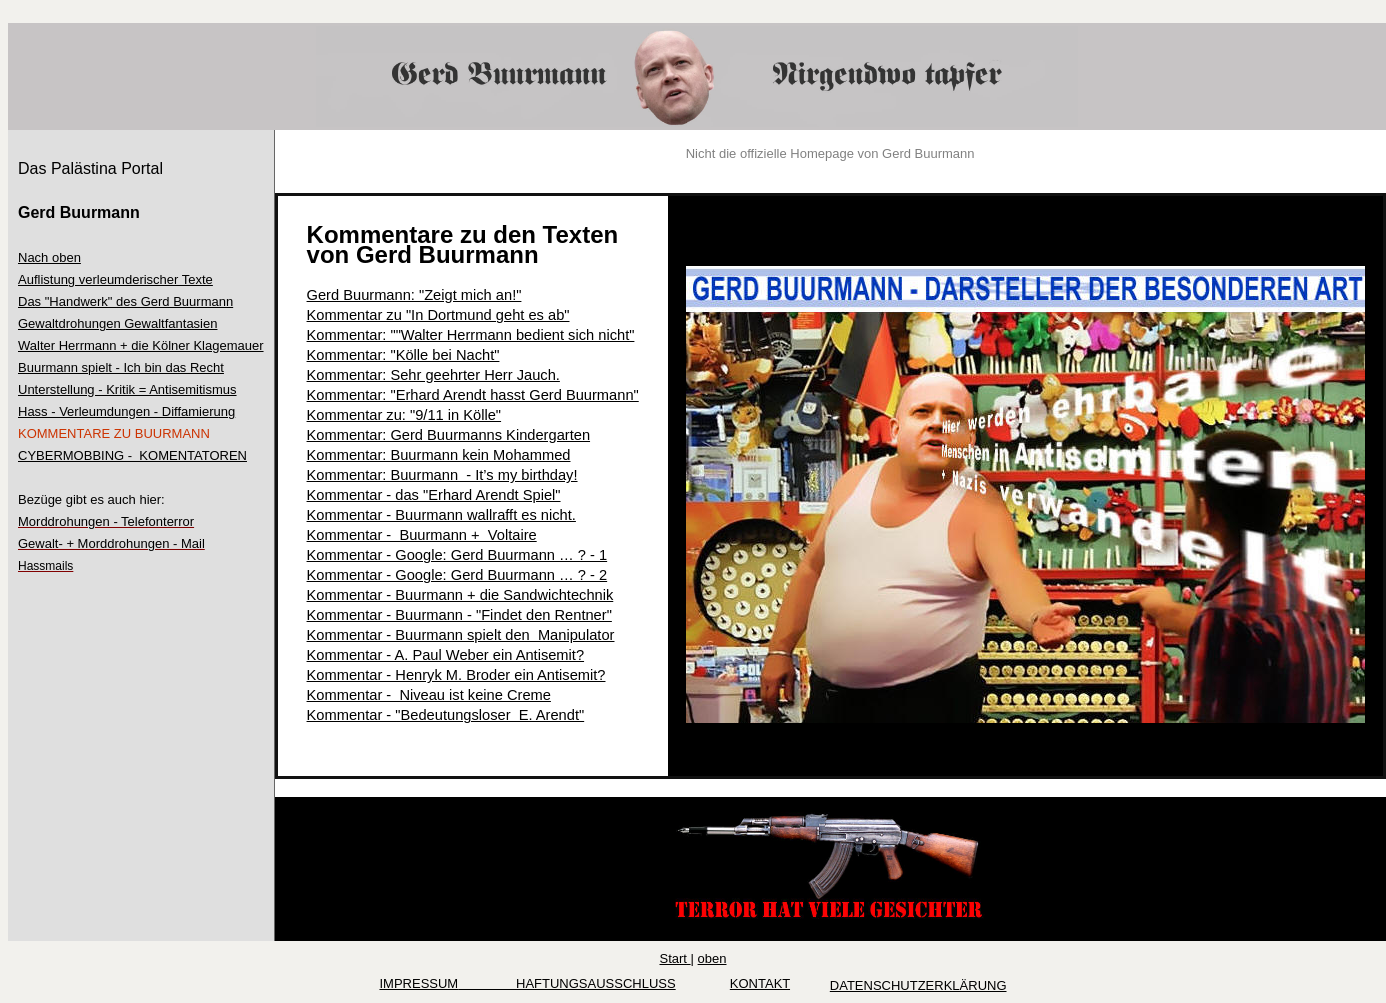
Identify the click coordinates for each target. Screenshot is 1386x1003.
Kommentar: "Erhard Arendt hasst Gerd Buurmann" (473, 395)
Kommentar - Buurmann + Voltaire (422, 535)
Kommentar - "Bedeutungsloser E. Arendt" (446, 715)
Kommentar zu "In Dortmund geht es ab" (438, 315)
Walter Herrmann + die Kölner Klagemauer (141, 345)
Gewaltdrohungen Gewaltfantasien (117, 323)
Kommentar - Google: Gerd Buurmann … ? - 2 (457, 575)
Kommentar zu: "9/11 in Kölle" (404, 415)
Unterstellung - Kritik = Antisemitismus (127, 389)
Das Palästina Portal (90, 168)
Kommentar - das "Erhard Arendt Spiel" (434, 495)
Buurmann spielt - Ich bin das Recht (121, 367)
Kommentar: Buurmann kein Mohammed (439, 455)
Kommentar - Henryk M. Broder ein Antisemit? (456, 675)
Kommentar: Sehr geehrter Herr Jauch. (433, 375)
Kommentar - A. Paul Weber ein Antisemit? (446, 655)
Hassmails (45, 566)
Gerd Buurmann (79, 212)
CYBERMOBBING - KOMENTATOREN (132, 455)
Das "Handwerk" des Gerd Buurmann (125, 301)
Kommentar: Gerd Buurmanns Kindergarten (449, 435)
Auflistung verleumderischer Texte (115, 279)
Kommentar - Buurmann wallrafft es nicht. (441, 515)
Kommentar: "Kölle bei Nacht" (403, 355)
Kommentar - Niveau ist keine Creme (429, 695)
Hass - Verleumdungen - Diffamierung (126, 411)
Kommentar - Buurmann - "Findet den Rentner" (459, 615)
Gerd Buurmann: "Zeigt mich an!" (414, 295)
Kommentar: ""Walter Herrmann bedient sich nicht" (471, 335)
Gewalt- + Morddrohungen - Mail (111, 543)
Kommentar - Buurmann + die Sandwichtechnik (460, 595)
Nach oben (49, 257)
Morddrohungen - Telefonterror (106, 521)
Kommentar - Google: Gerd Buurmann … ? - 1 (457, 555)
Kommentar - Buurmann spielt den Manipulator (461, 635)
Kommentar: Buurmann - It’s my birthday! (442, 475)
